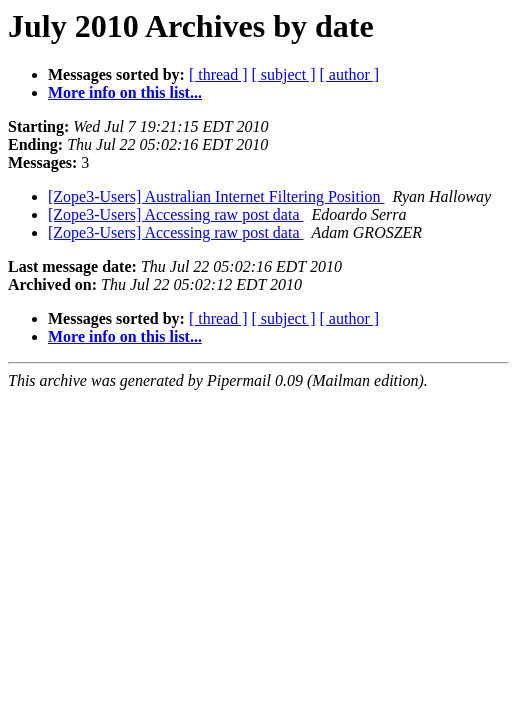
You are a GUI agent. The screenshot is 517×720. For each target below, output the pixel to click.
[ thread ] (218, 74)
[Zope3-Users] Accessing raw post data (175, 214)
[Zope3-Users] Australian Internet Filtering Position (216, 196)
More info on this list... (125, 92)
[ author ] (350, 74)
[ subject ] (284, 74)
